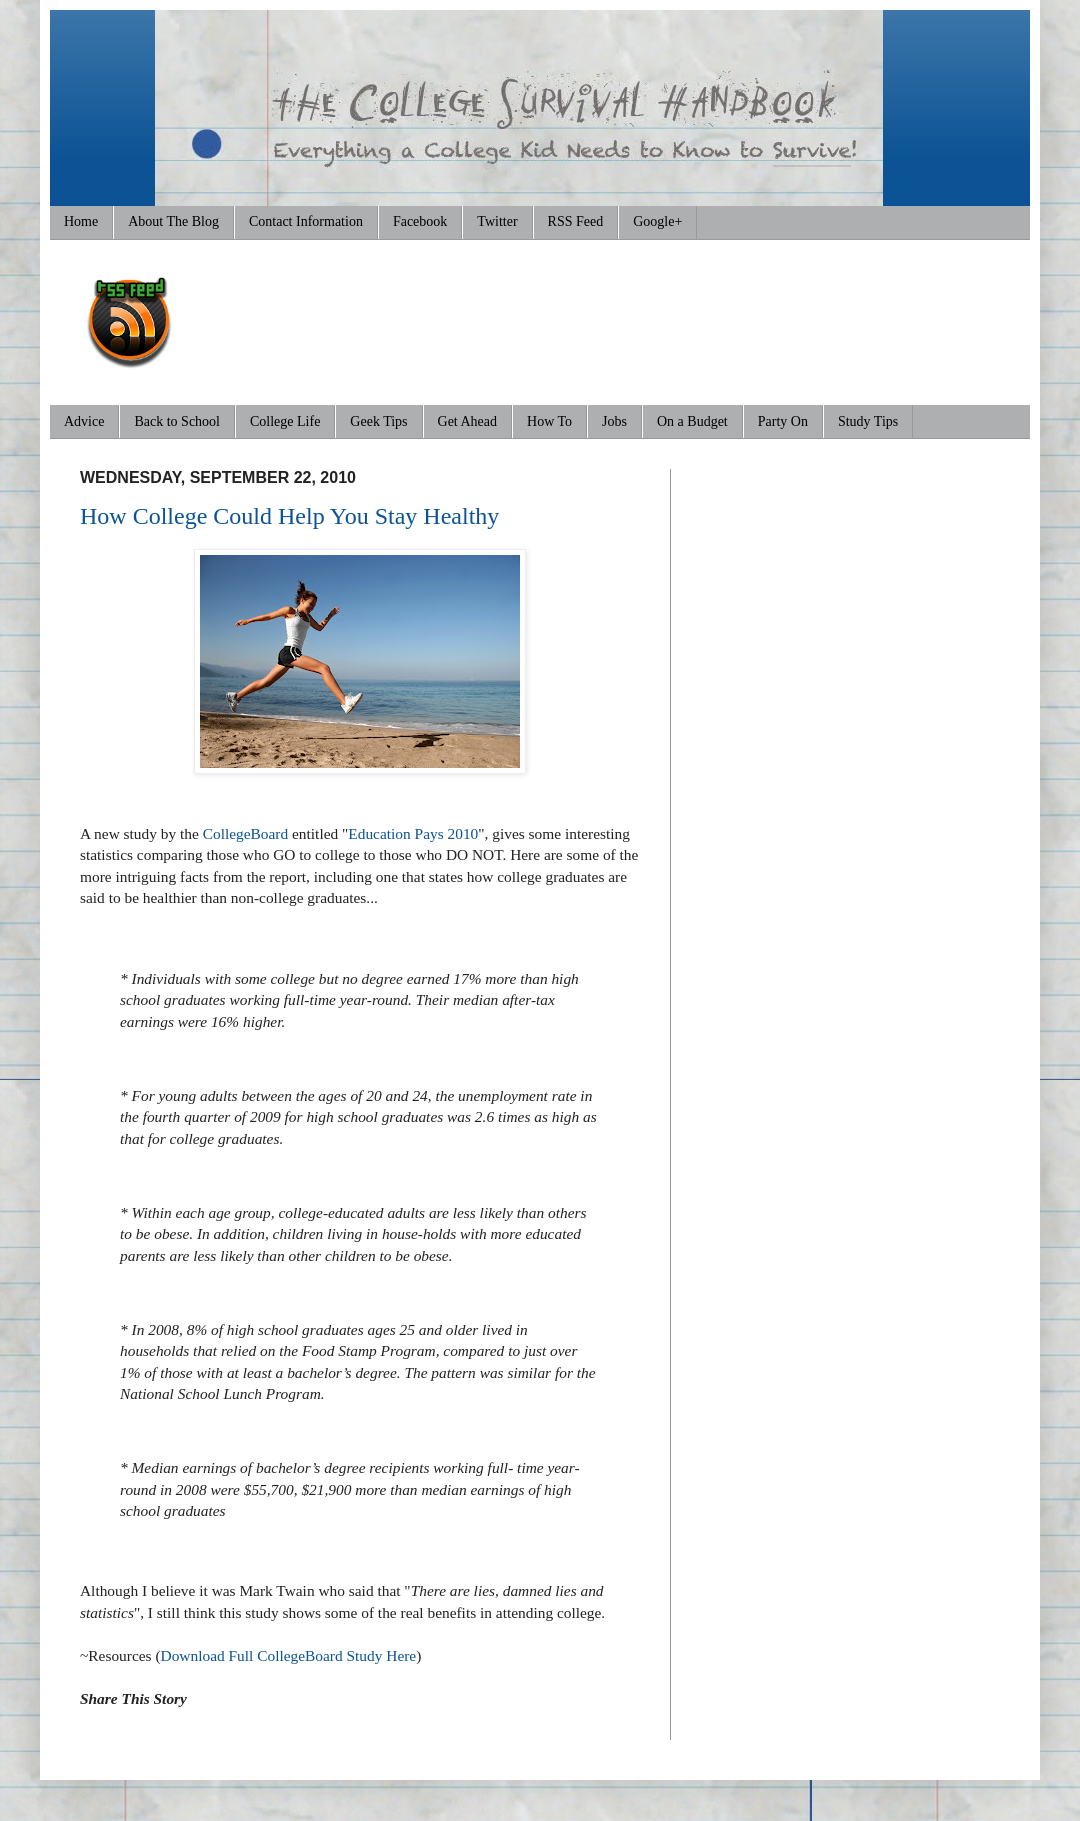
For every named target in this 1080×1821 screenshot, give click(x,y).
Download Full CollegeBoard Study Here (289, 1655)
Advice (84, 421)
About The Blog (173, 221)
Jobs (614, 421)
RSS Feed (576, 221)
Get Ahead (467, 421)
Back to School (177, 421)
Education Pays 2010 (413, 833)
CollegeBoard (245, 833)
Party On (783, 421)
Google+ (657, 221)
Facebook (420, 221)
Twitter (497, 221)
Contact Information (306, 221)
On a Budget (692, 421)
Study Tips (868, 421)
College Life (285, 421)
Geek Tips (378, 421)
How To (549, 421)
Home (81, 221)
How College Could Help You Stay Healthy (289, 516)
